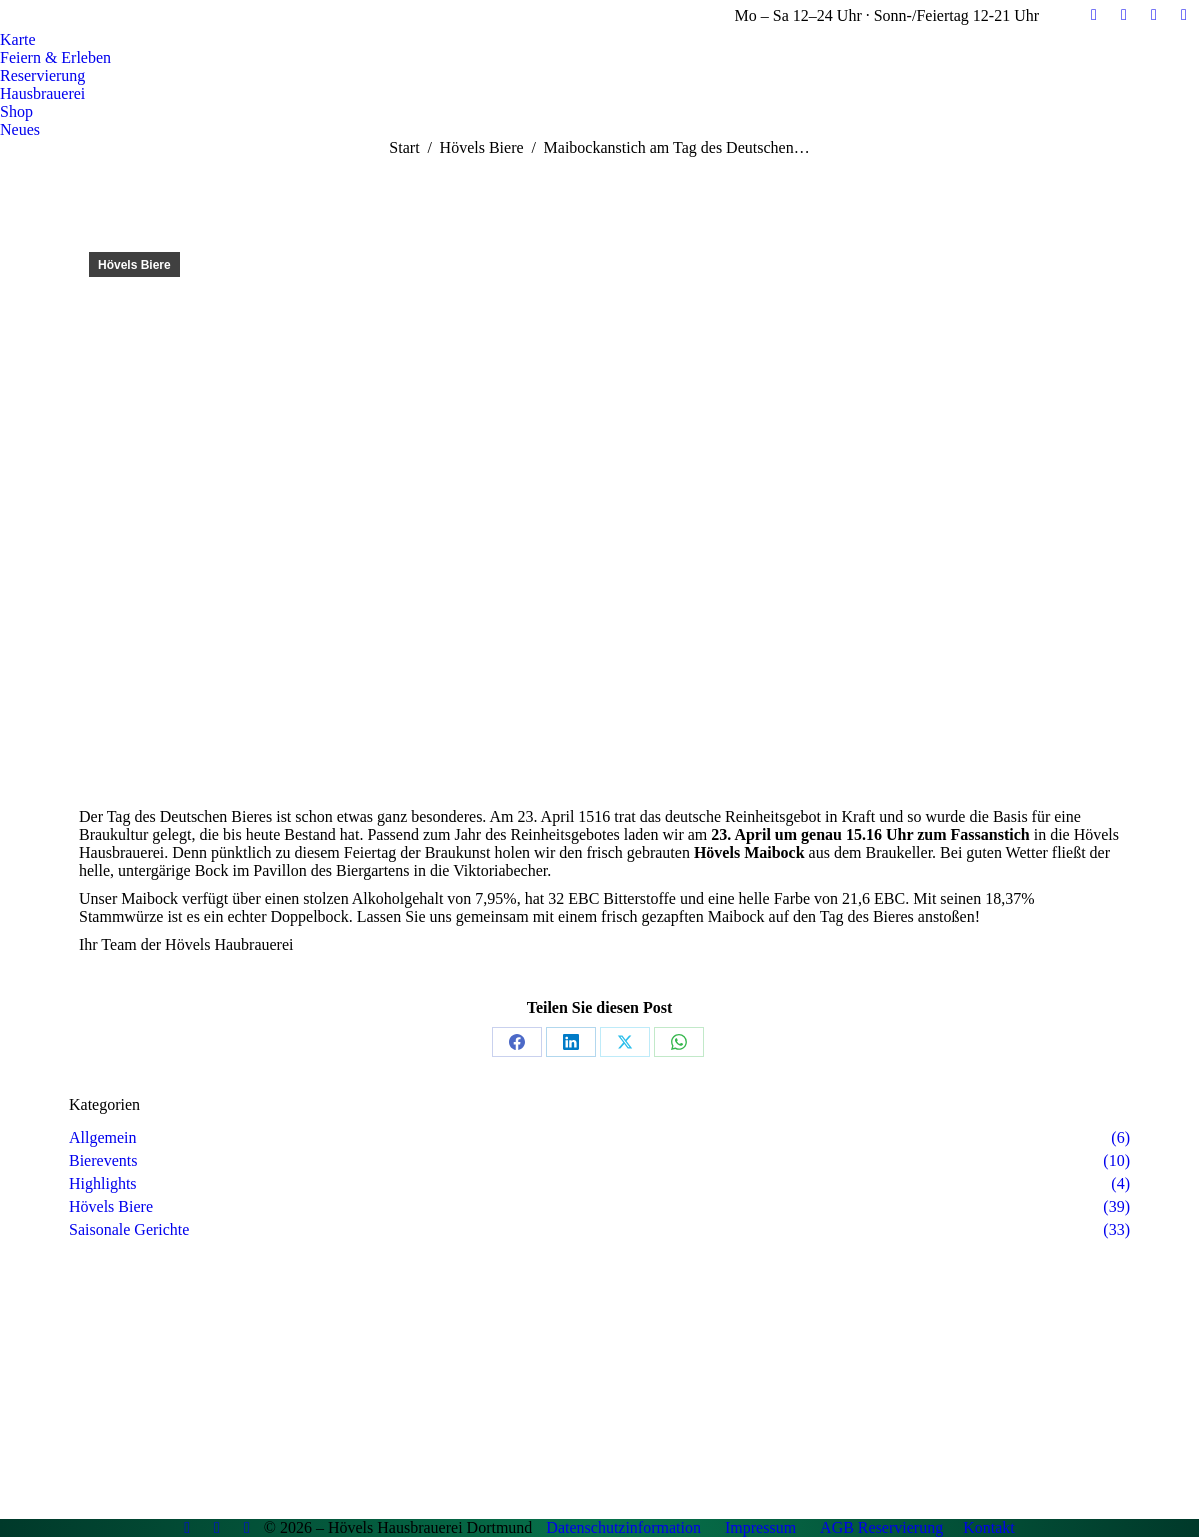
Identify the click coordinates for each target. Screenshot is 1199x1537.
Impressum (760, 1527)
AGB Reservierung (881, 1527)
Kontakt (989, 1527)
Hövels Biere (134, 265)
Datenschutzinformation (623, 1527)
